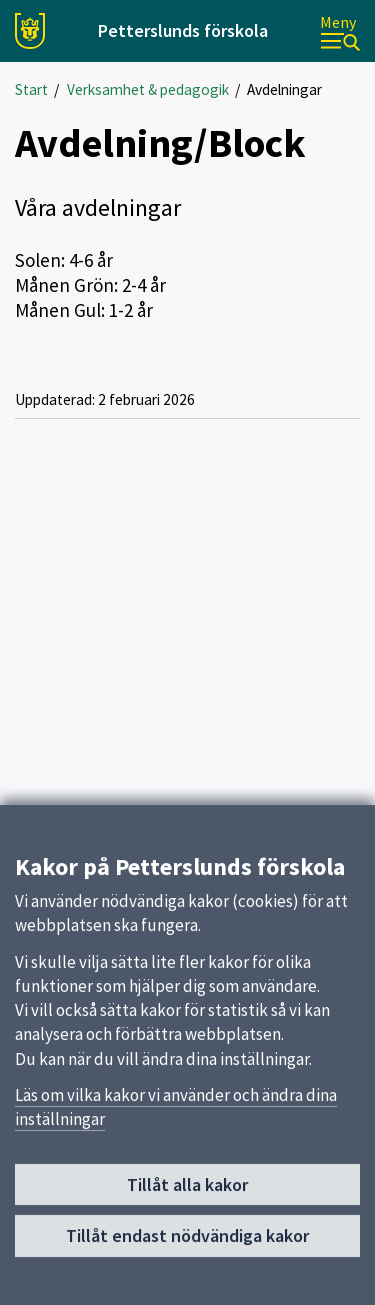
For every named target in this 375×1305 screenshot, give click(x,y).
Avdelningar (284, 89)
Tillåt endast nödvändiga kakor (187, 1242)
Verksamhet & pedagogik (148, 89)
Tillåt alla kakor (187, 1190)
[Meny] (340, 31)
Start (31, 89)
